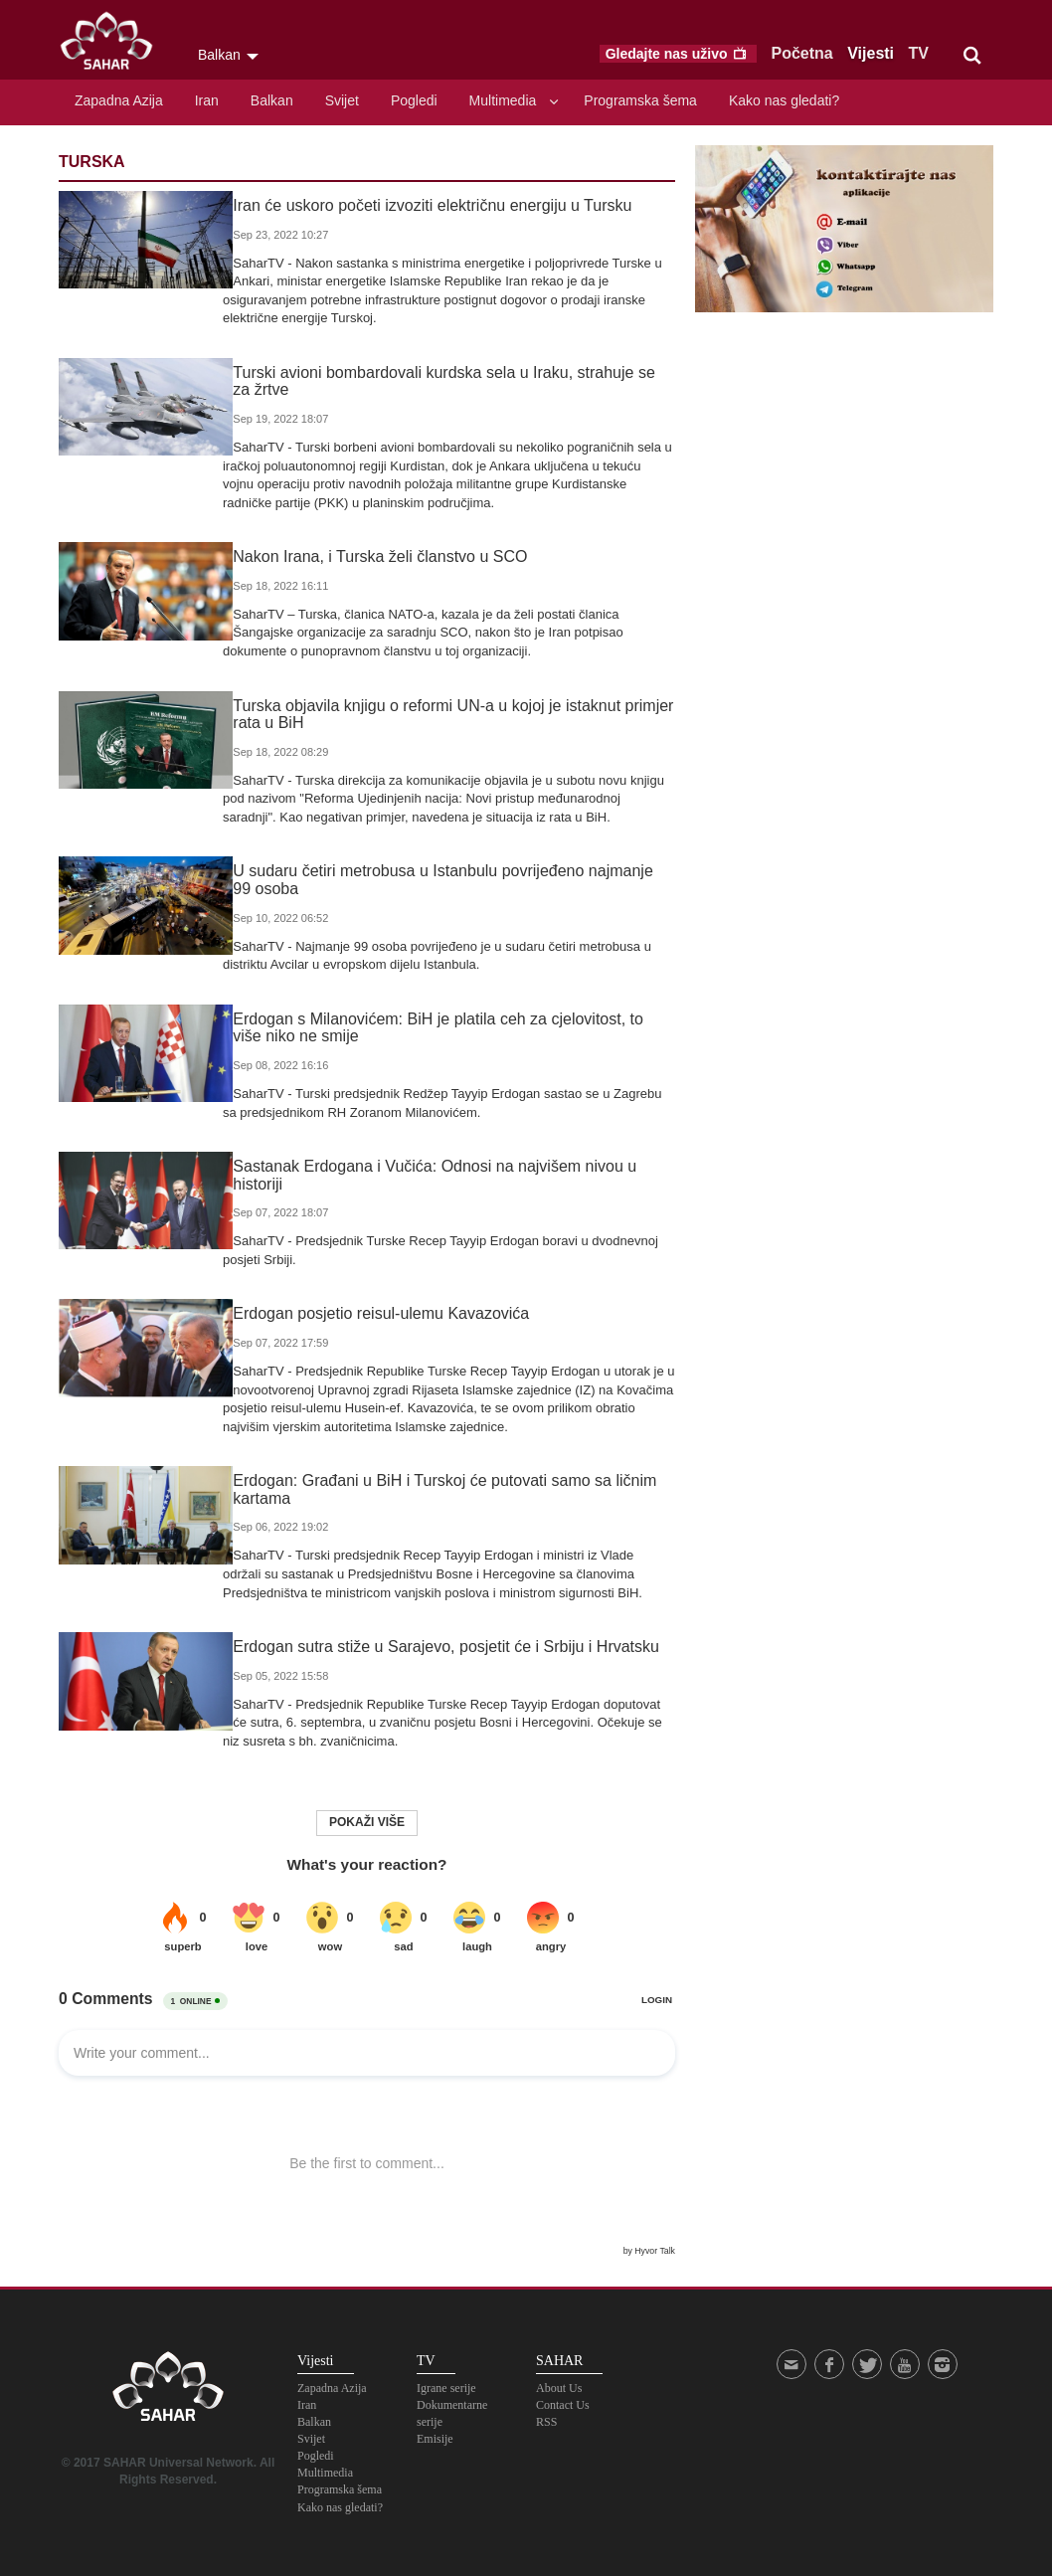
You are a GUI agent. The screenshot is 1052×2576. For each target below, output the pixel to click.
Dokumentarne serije (452, 2413)
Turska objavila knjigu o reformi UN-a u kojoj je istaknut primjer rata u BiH (443, 714)
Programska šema (640, 100)
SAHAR (113, 45)
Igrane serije (446, 2388)
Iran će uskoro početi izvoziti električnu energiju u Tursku (422, 205)
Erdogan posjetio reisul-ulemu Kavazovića (371, 1313)
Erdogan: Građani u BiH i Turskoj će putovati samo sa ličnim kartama (434, 1489)
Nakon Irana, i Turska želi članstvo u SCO (370, 556)
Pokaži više (367, 1822)
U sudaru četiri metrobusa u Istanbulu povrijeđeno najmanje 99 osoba (444, 879)
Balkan (272, 100)
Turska (92, 161)
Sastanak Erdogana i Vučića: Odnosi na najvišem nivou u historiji (424, 1175)
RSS (546, 2422)
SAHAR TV (168, 2392)
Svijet (342, 100)
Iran (207, 100)
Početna (802, 53)
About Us (559, 2388)
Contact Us (563, 2405)
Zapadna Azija (119, 100)
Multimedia (503, 100)
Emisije (435, 2439)
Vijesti (870, 53)
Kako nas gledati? (784, 100)
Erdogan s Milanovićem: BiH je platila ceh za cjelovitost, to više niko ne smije (444, 1028)
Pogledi (414, 100)
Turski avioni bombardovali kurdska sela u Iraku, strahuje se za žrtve (444, 381)
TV (919, 53)
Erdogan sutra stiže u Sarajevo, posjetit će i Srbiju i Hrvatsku (436, 1646)
